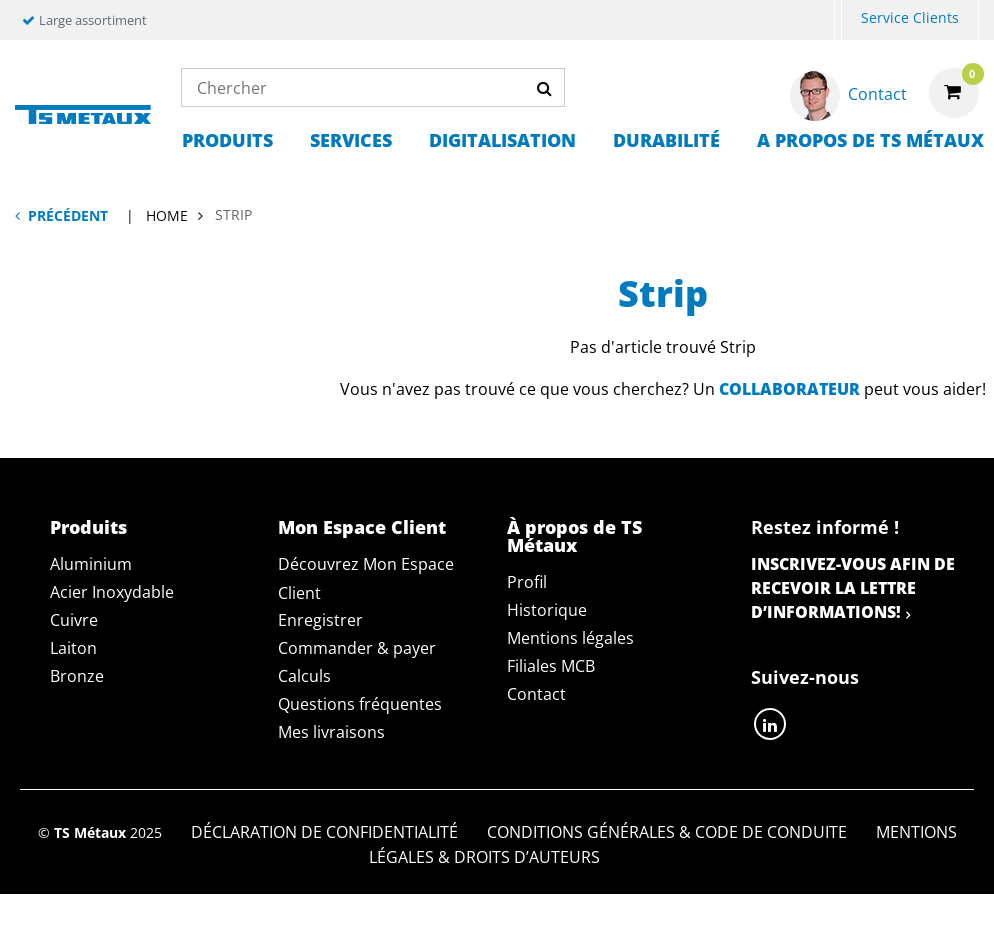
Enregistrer (320, 620)
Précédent (68, 215)
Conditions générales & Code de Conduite (667, 832)
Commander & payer (357, 648)
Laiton (73, 648)
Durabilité (666, 140)
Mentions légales (570, 638)
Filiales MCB (551, 666)
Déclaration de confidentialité (324, 832)
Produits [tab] (88, 527)
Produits (227, 140)
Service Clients (910, 17)
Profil (527, 582)
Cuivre (74, 620)
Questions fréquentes (360, 704)
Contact (536, 694)
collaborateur (789, 389)
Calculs (304, 676)
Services (351, 140)
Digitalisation (502, 140)
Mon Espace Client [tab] (362, 527)
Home (167, 215)
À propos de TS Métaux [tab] (574, 536)
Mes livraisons (331, 732)
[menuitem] (838, 20)
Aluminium (91, 564)
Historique (547, 610)
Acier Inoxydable (112, 592)
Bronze (77, 676)
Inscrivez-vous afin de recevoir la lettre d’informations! (853, 588)
